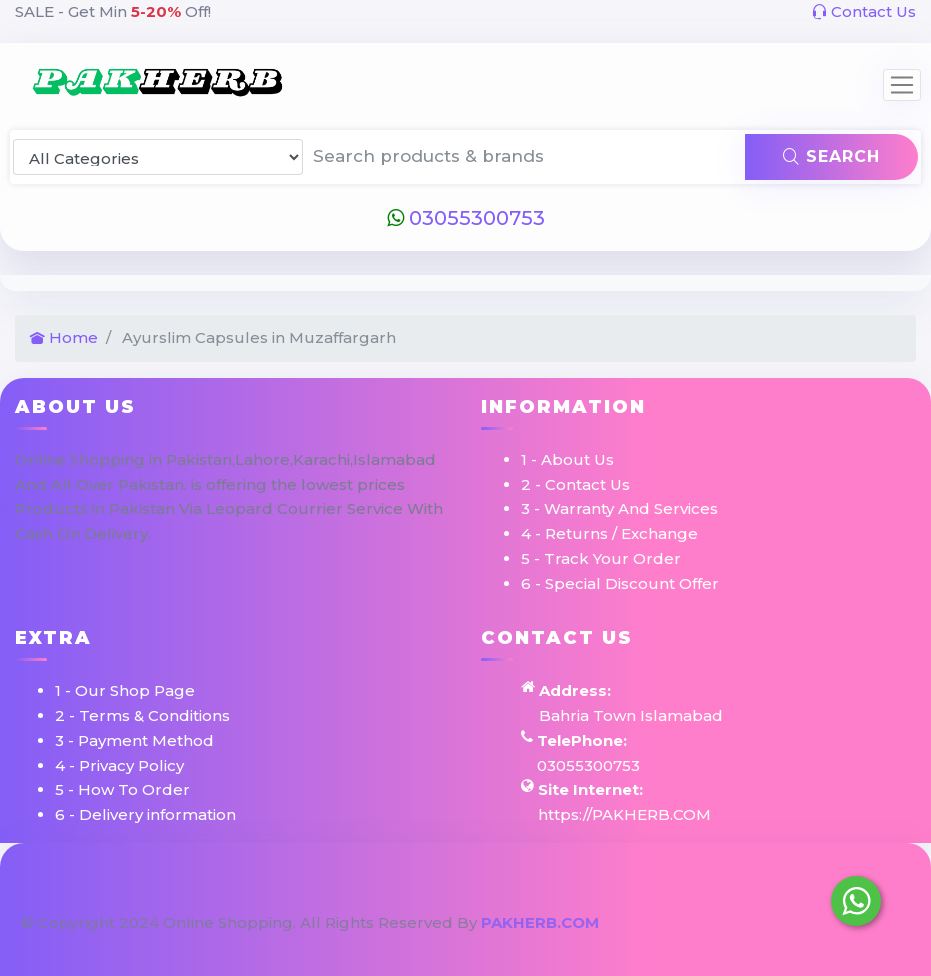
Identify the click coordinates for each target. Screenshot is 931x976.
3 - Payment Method (134, 740)
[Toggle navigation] (902, 85)
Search (831, 156)
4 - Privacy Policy (119, 765)
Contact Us (864, 11)
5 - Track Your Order (601, 558)
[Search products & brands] (525, 157)
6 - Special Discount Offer (620, 583)
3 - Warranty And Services (619, 508)
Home (64, 337)
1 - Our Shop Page (125, 690)
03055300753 (466, 218)
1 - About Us (567, 459)
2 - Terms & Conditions (142, 715)
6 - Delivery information (145, 814)
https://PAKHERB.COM (624, 814)
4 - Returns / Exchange (609, 533)
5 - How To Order (122, 789)
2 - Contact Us (575, 484)
